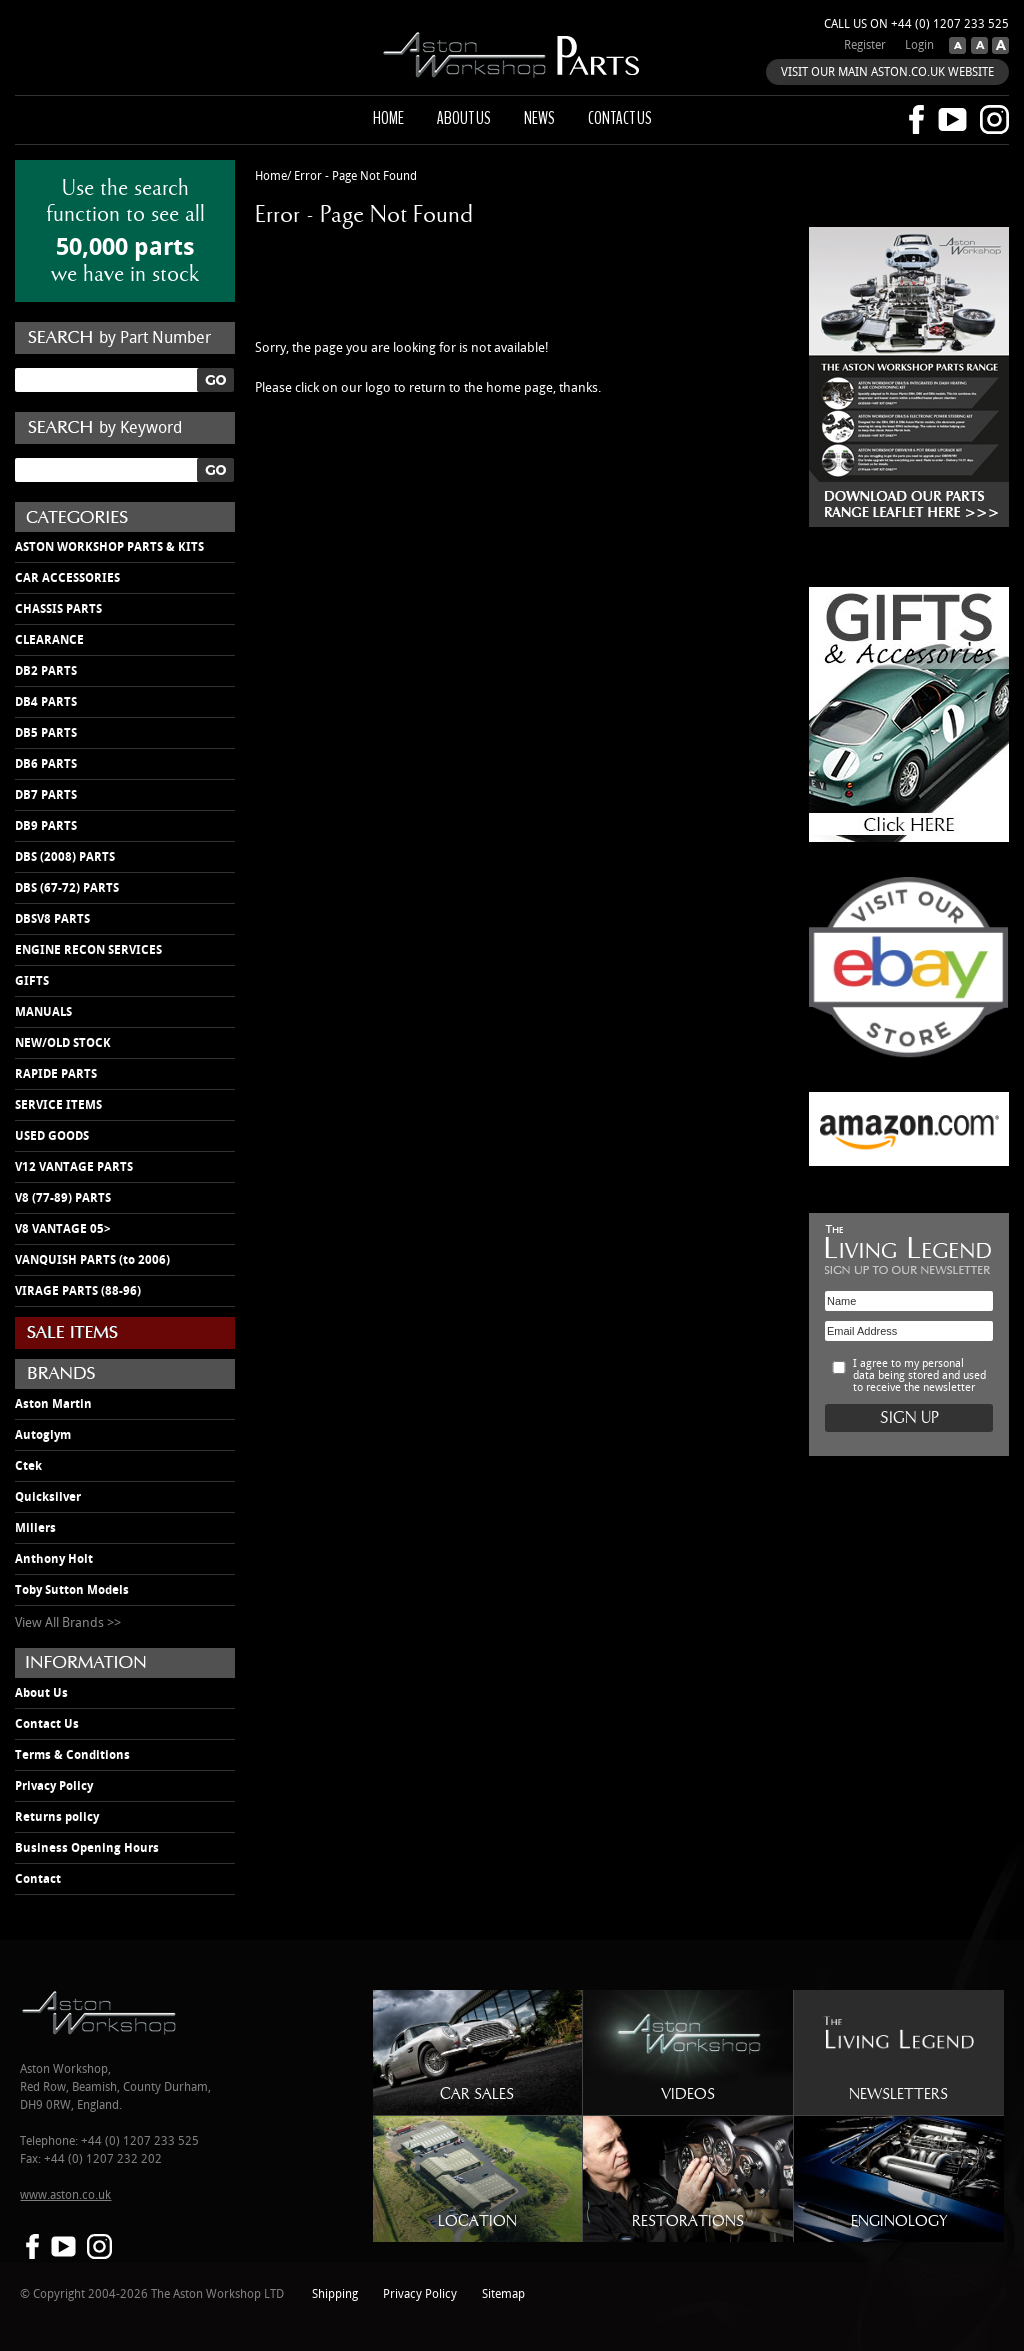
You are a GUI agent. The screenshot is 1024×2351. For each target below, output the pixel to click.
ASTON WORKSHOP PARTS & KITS (109, 547)
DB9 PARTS (46, 826)
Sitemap (503, 2294)
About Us (41, 1693)
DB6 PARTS (46, 764)
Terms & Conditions (72, 1755)
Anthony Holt (54, 1559)
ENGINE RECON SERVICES (88, 950)
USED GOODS (52, 1136)
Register (865, 45)
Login (919, 45)
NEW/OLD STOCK (63, 1043)
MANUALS (43, 1012)
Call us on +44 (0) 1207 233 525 (916, 24)
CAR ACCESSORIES (67, 578)
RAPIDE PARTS (56, 1074)
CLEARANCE (49, 640)
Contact (38, 1879)
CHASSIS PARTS (58, 609)
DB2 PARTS (46, 671)
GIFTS (32, 981)
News (539, 118)
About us (464, 118)
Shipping (335, 2294)
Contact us (620, 118)
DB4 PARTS (46, 702)
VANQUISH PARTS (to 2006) (92, 1260)
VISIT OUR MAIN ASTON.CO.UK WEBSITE (887, 72)
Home (388, 118)
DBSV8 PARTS (52, 919)
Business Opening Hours (87, 1848)
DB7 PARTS (46, 795)
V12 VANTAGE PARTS (74, 1167)
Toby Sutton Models (72, 1590)
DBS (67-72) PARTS (67, 888)
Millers (35, 1528)
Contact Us (47, 1724)
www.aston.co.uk (65, 2195)
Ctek (28, 1466)
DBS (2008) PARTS (65, 857)
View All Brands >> (68, 1623)
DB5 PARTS (46, 733)
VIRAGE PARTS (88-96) (78, 1291)
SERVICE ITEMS (58, 1105)
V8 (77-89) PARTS (63, 1198)
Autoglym (43, 1435)
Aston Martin (53, 1404)
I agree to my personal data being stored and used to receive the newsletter (919, 1376)
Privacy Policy (54, 1786)
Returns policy (57, 1817)
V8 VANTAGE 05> (63, 1229)
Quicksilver (48, 1497)
